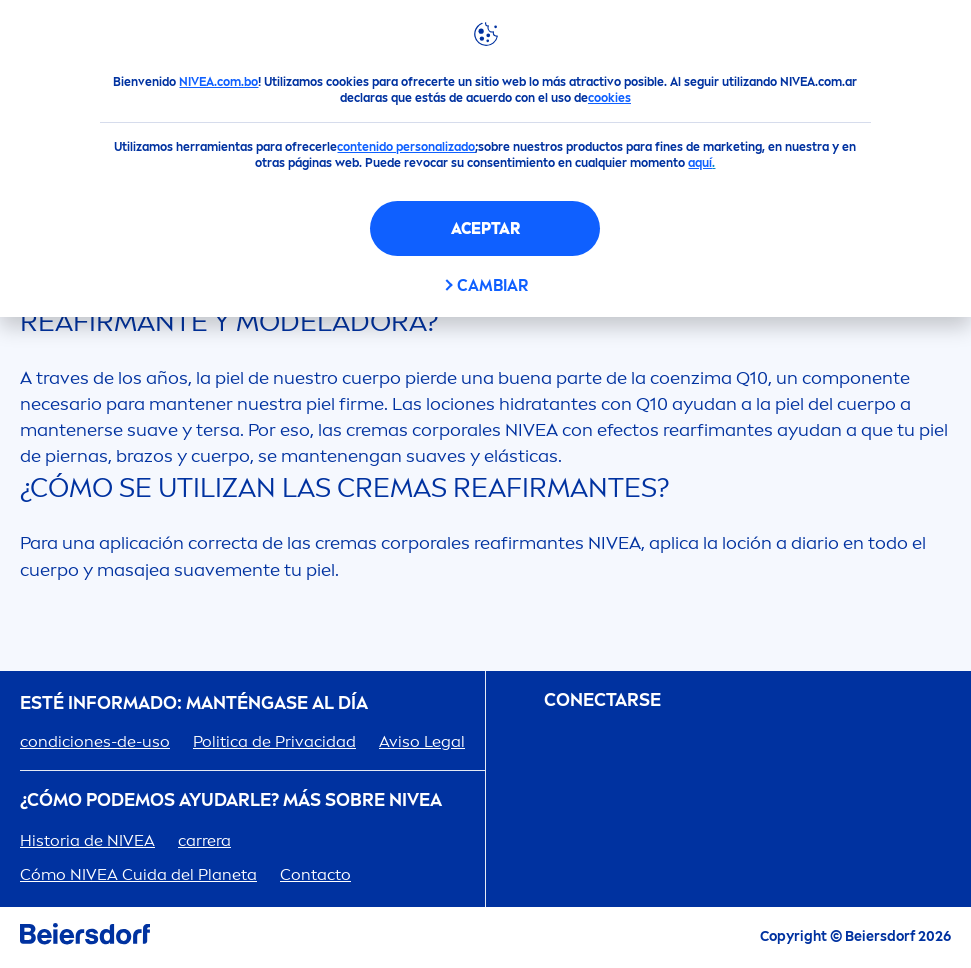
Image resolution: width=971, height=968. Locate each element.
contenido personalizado (406, 147)
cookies (609, 98)
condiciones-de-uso (95, 741)
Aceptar (485, 228)
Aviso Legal (422, 741)
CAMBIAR (492, 285)
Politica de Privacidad (274, 741)
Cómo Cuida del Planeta (138, 874)
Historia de (87, 840)
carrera (204, 840)
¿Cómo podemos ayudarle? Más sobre (231, 800)
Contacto (315, 874)
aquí (700, 163)
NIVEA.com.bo (218, 82)
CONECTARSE (602, 700)
